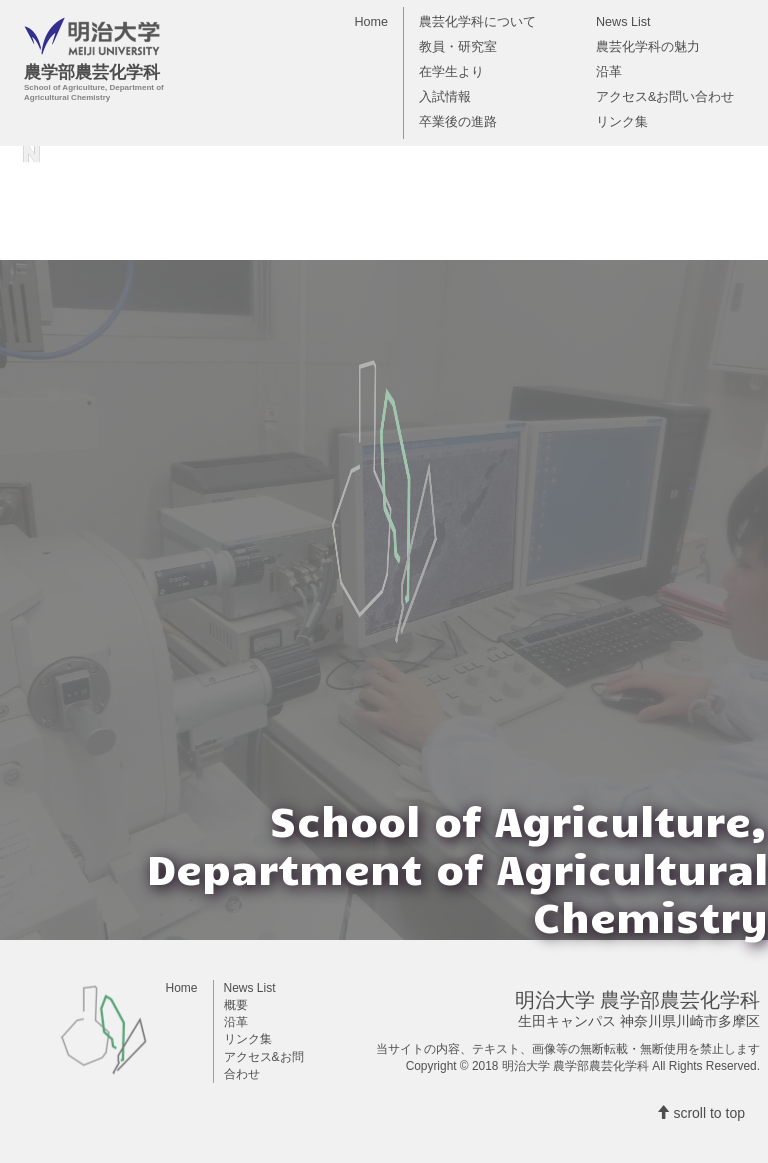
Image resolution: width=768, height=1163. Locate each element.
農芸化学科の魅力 (648, 47)
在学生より (451, 72)
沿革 (609, 72)
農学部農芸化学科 (174, 40)
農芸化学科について (477, 22)
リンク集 (622, 122)
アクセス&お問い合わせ (665, 97)
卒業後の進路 (458, 122)
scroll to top (700, 1113)
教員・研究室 (458, 47)
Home (371, 22)
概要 (236, 1005)
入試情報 (445, 97)
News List (623, 22)
